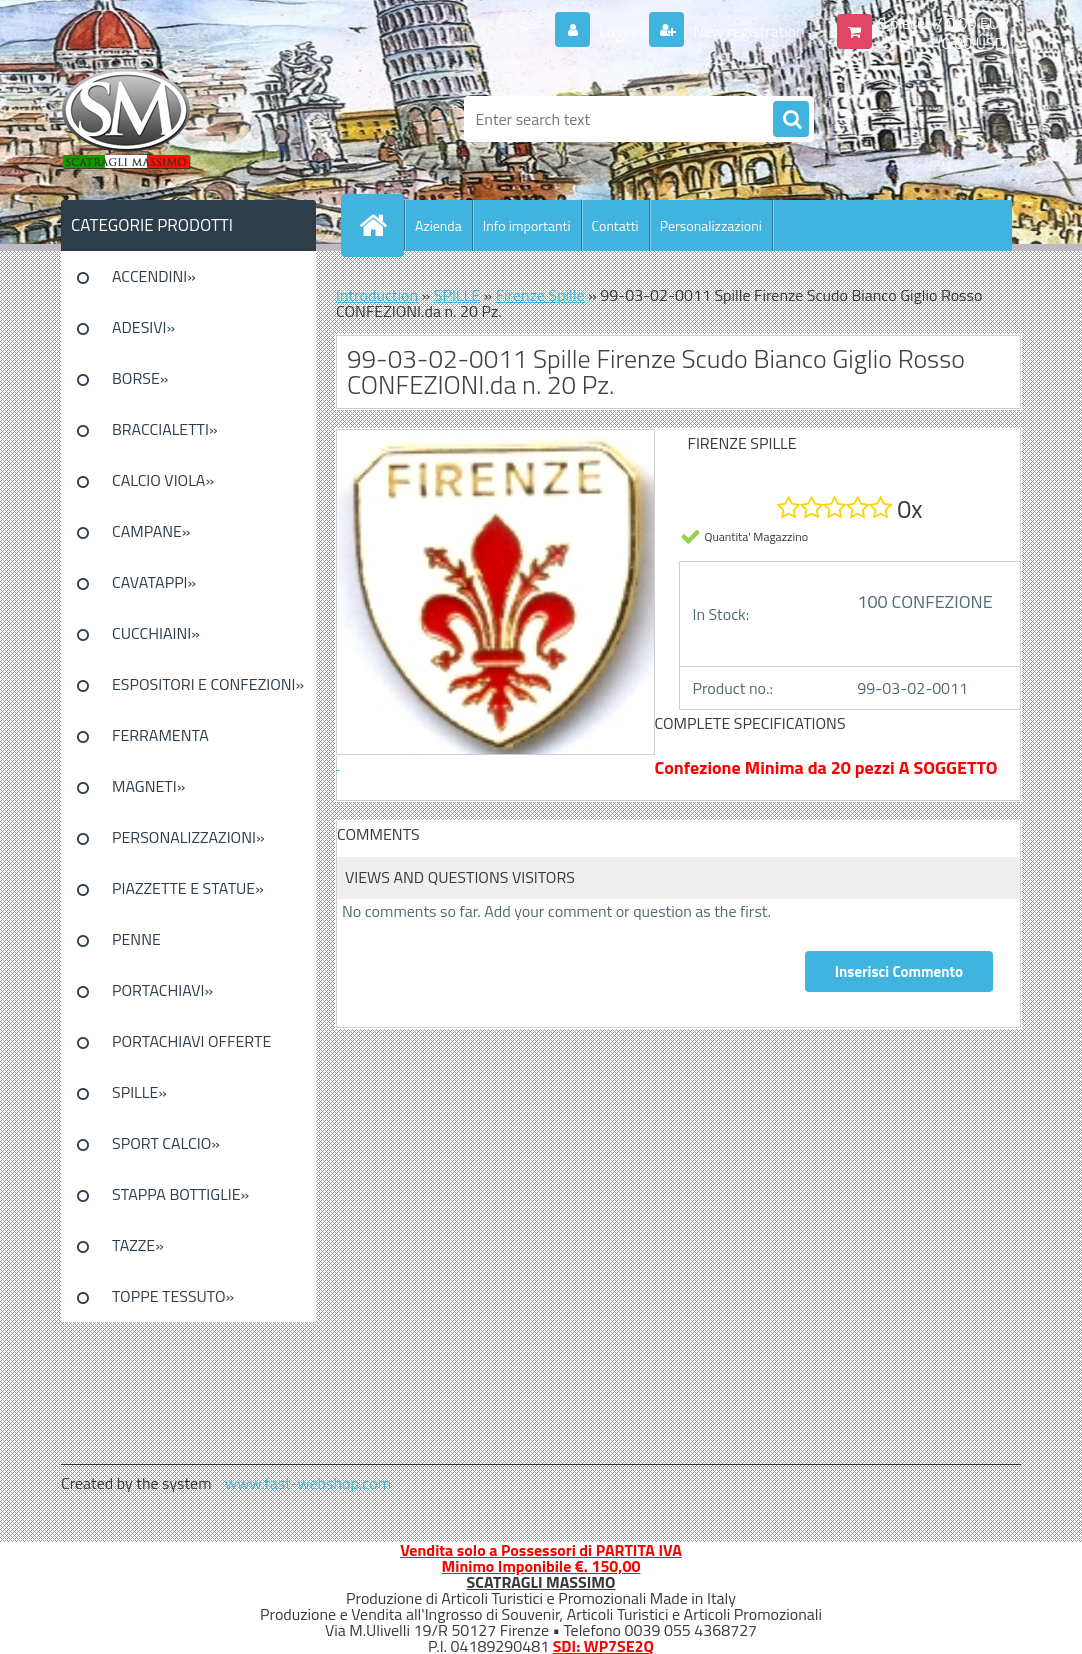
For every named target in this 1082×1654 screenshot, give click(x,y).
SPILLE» (139, 1092)
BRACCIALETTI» (165, 429)
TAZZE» (138, 1245)
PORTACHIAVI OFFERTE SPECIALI (191, 1048)
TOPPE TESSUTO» (173, 1296)
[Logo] (198, 119)
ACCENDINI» (154, 276)
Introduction (377, 295)
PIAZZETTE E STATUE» (188, 888)
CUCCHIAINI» (156, 633)
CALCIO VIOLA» (163, 480)
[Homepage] (381, 225)
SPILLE (457, 295)
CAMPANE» (151, 531)
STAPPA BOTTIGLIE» (180, 1194)
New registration (747, 31)
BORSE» (140, 378)
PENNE (136, 939)
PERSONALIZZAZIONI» (188, 837)
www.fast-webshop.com (308, 1483)
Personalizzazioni (711, 225)
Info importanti (527, 225)
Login (617, 31)
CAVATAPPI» (154, 582)
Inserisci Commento (899, 971)
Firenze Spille (540, 295)
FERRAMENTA (160, 735)
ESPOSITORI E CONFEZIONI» (208, 684)
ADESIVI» (143, 327)
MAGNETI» (148, 786)
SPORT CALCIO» (166, 1143)
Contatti (615, 225)
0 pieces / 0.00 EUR (943, 23)
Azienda (438, 225)
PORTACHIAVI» (162, 990)
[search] (791, 120)
